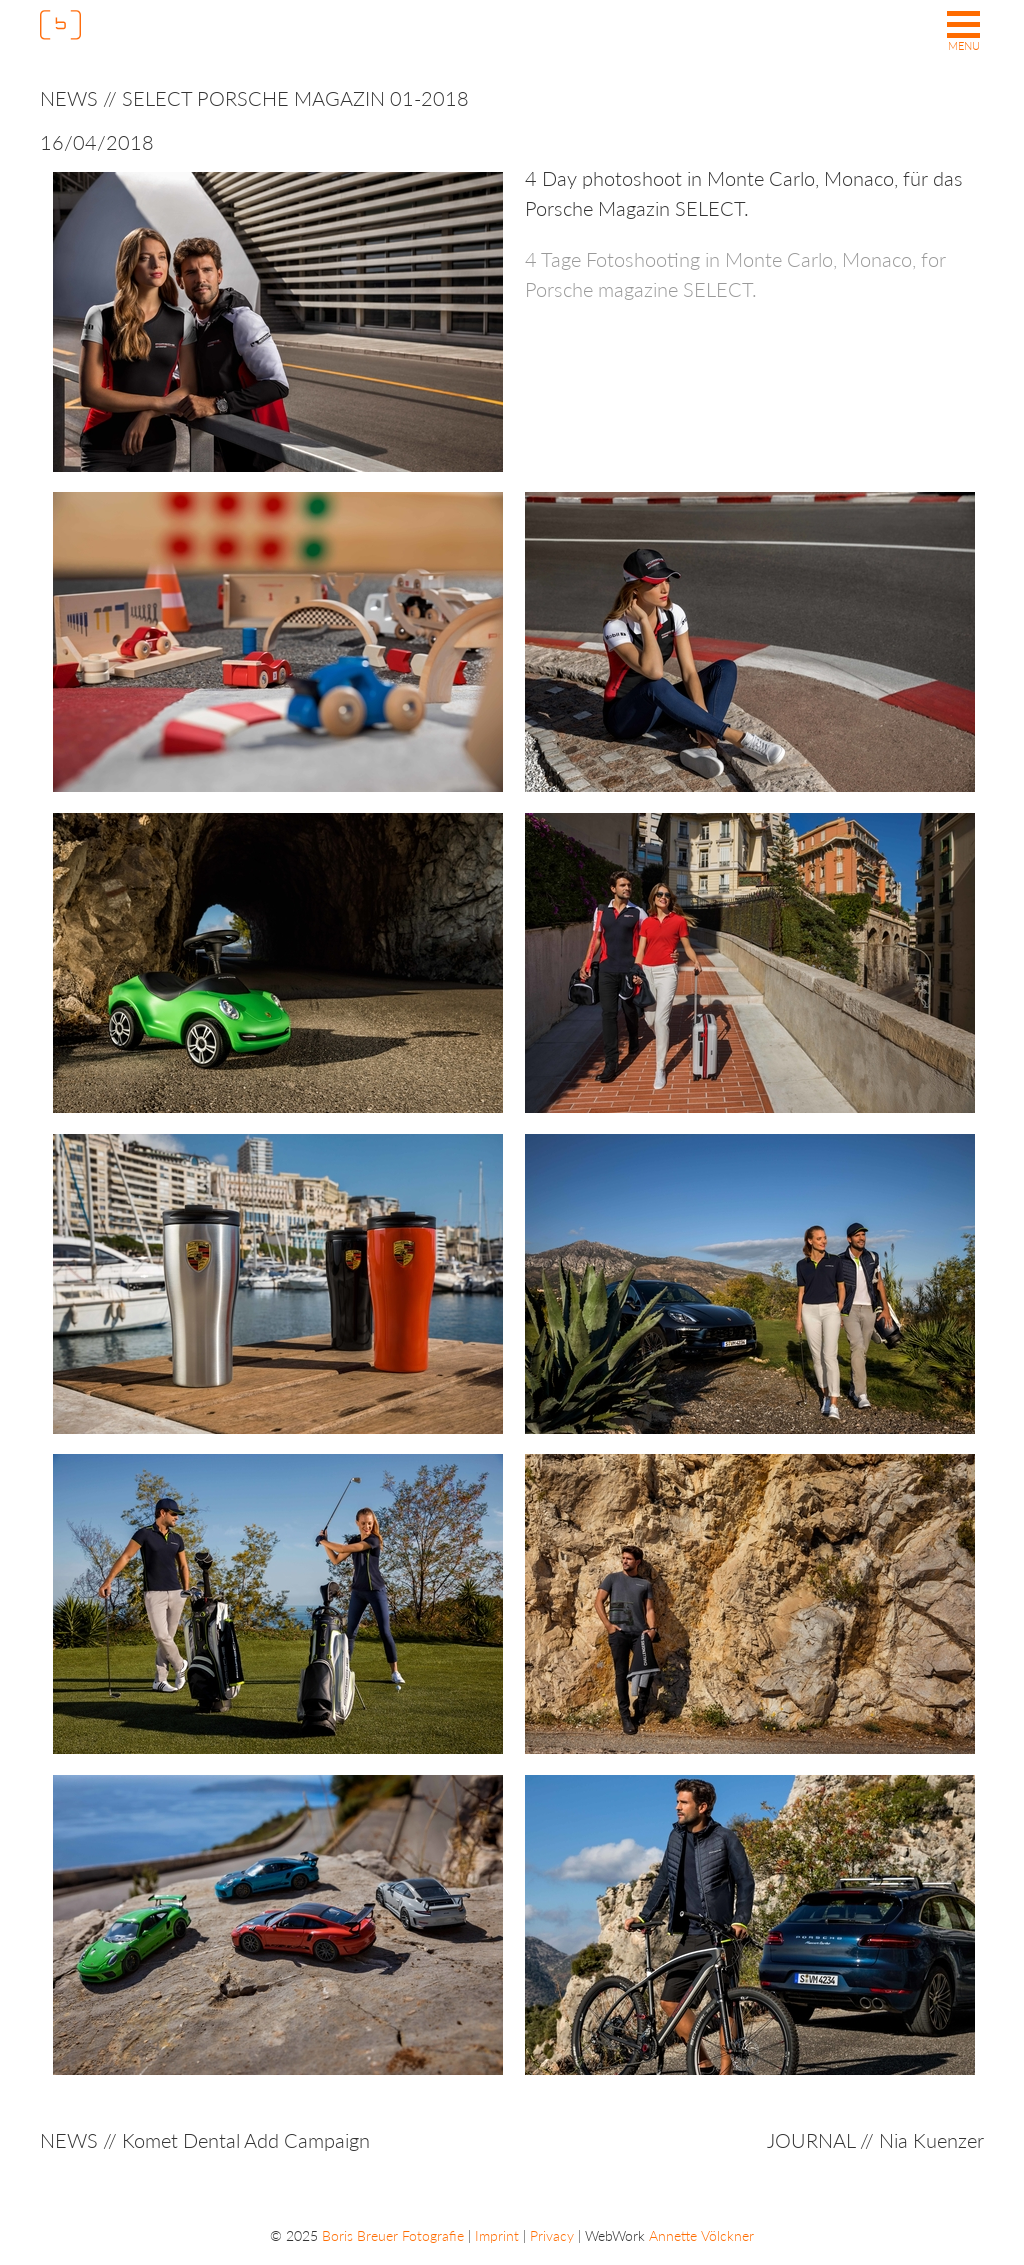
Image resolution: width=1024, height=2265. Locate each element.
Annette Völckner (701, 2235)
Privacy (552, 2235)
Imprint (497, 2235)
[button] (963, 33)
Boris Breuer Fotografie (393, 2235)
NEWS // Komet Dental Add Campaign (205, 2140)
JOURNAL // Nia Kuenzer (875, 2140)
